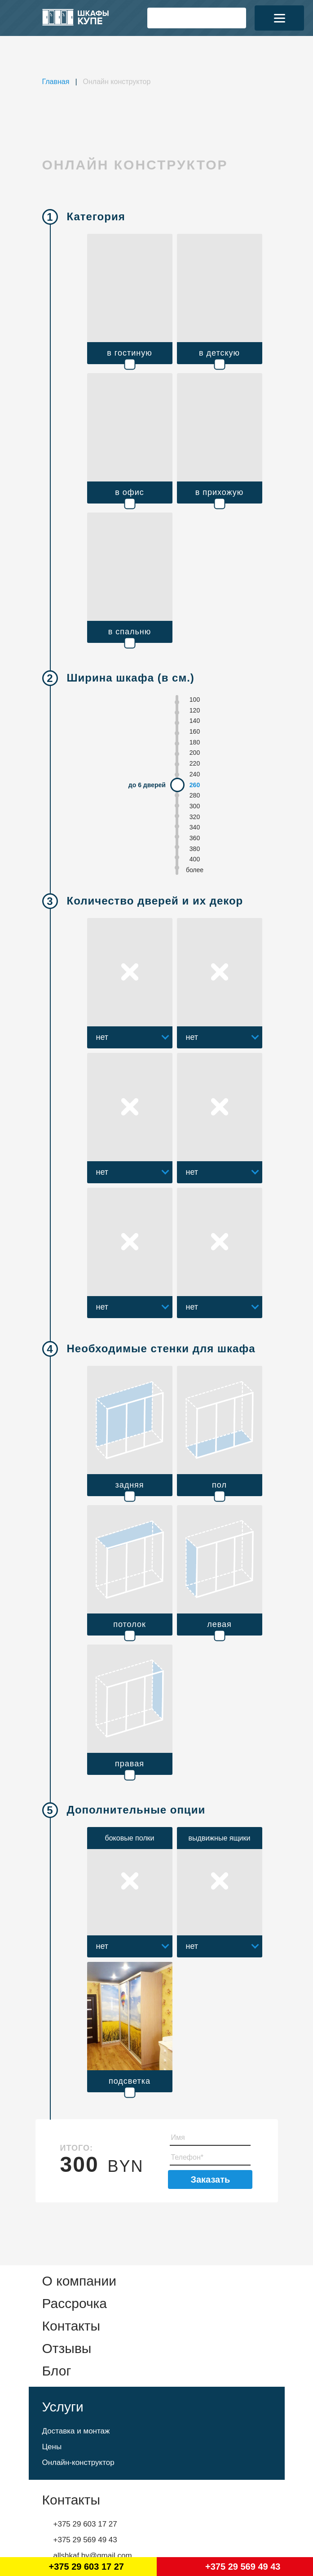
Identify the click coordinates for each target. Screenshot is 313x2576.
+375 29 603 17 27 (85, 2524)
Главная (56, 81)
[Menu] (279, 18)
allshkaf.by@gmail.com (92, 2555)
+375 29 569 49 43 (85, 2540)
